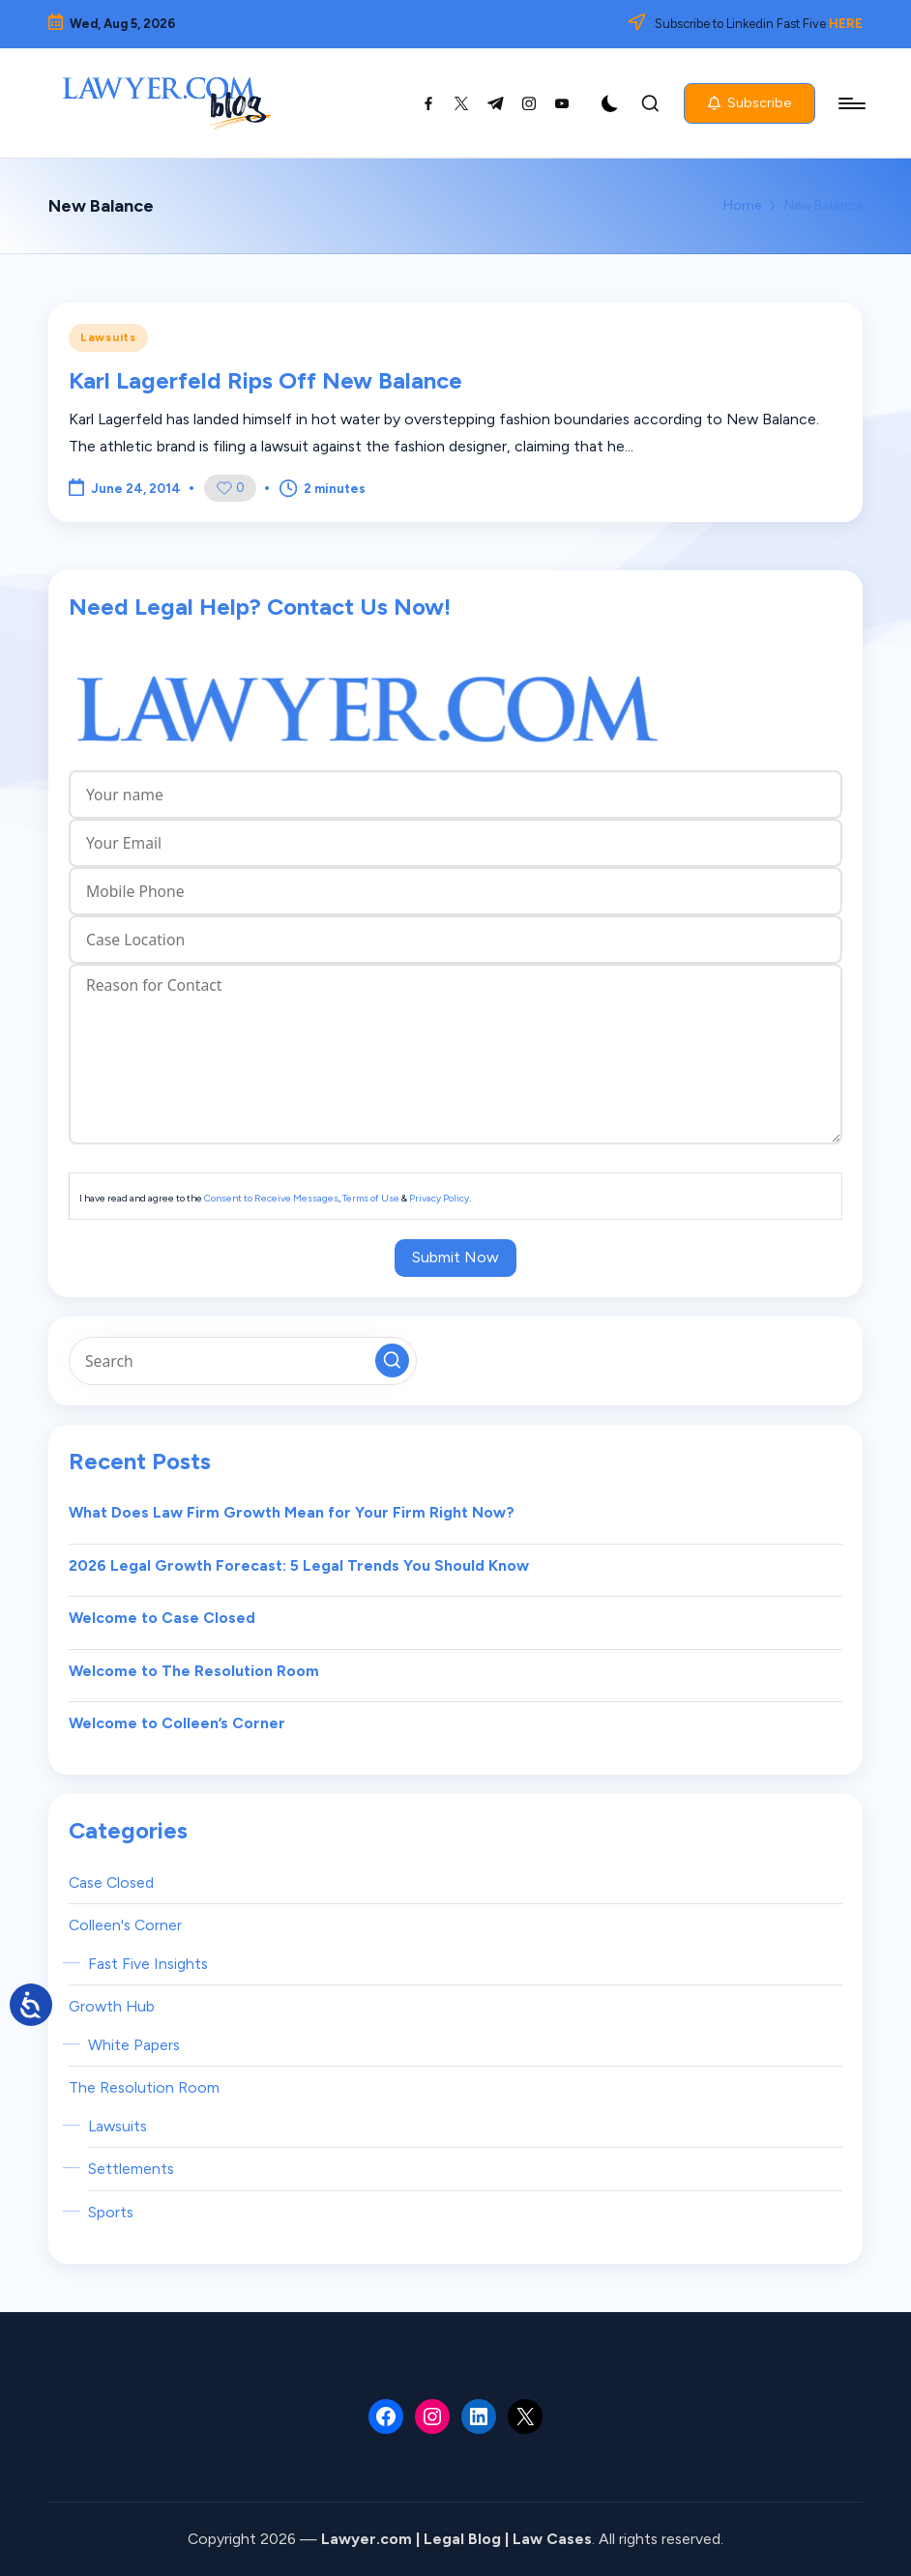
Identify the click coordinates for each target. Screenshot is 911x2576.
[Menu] (850, 103)
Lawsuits (108, 337)
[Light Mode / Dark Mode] (610, 103)
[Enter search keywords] (243, 1361)
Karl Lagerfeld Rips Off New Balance (265, 380)
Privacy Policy (439, 1198)
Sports (110, 2212)
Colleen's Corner (125, 1925)
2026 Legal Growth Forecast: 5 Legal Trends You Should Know (299, 1565)
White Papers (134, 2045)
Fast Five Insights (148, 1963)
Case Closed (111, 1882)
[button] (749, 103)
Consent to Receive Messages (271, 1198)
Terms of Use (370, 1198)
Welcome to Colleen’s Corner (177, 1723)
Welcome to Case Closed (162, 1617)
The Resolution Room (144, 2087)
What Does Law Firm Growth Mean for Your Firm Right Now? (291, 1512)
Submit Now (455, 1257)
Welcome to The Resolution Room (194, 1671)
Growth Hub (112, 2006)
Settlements (131, 2168)
